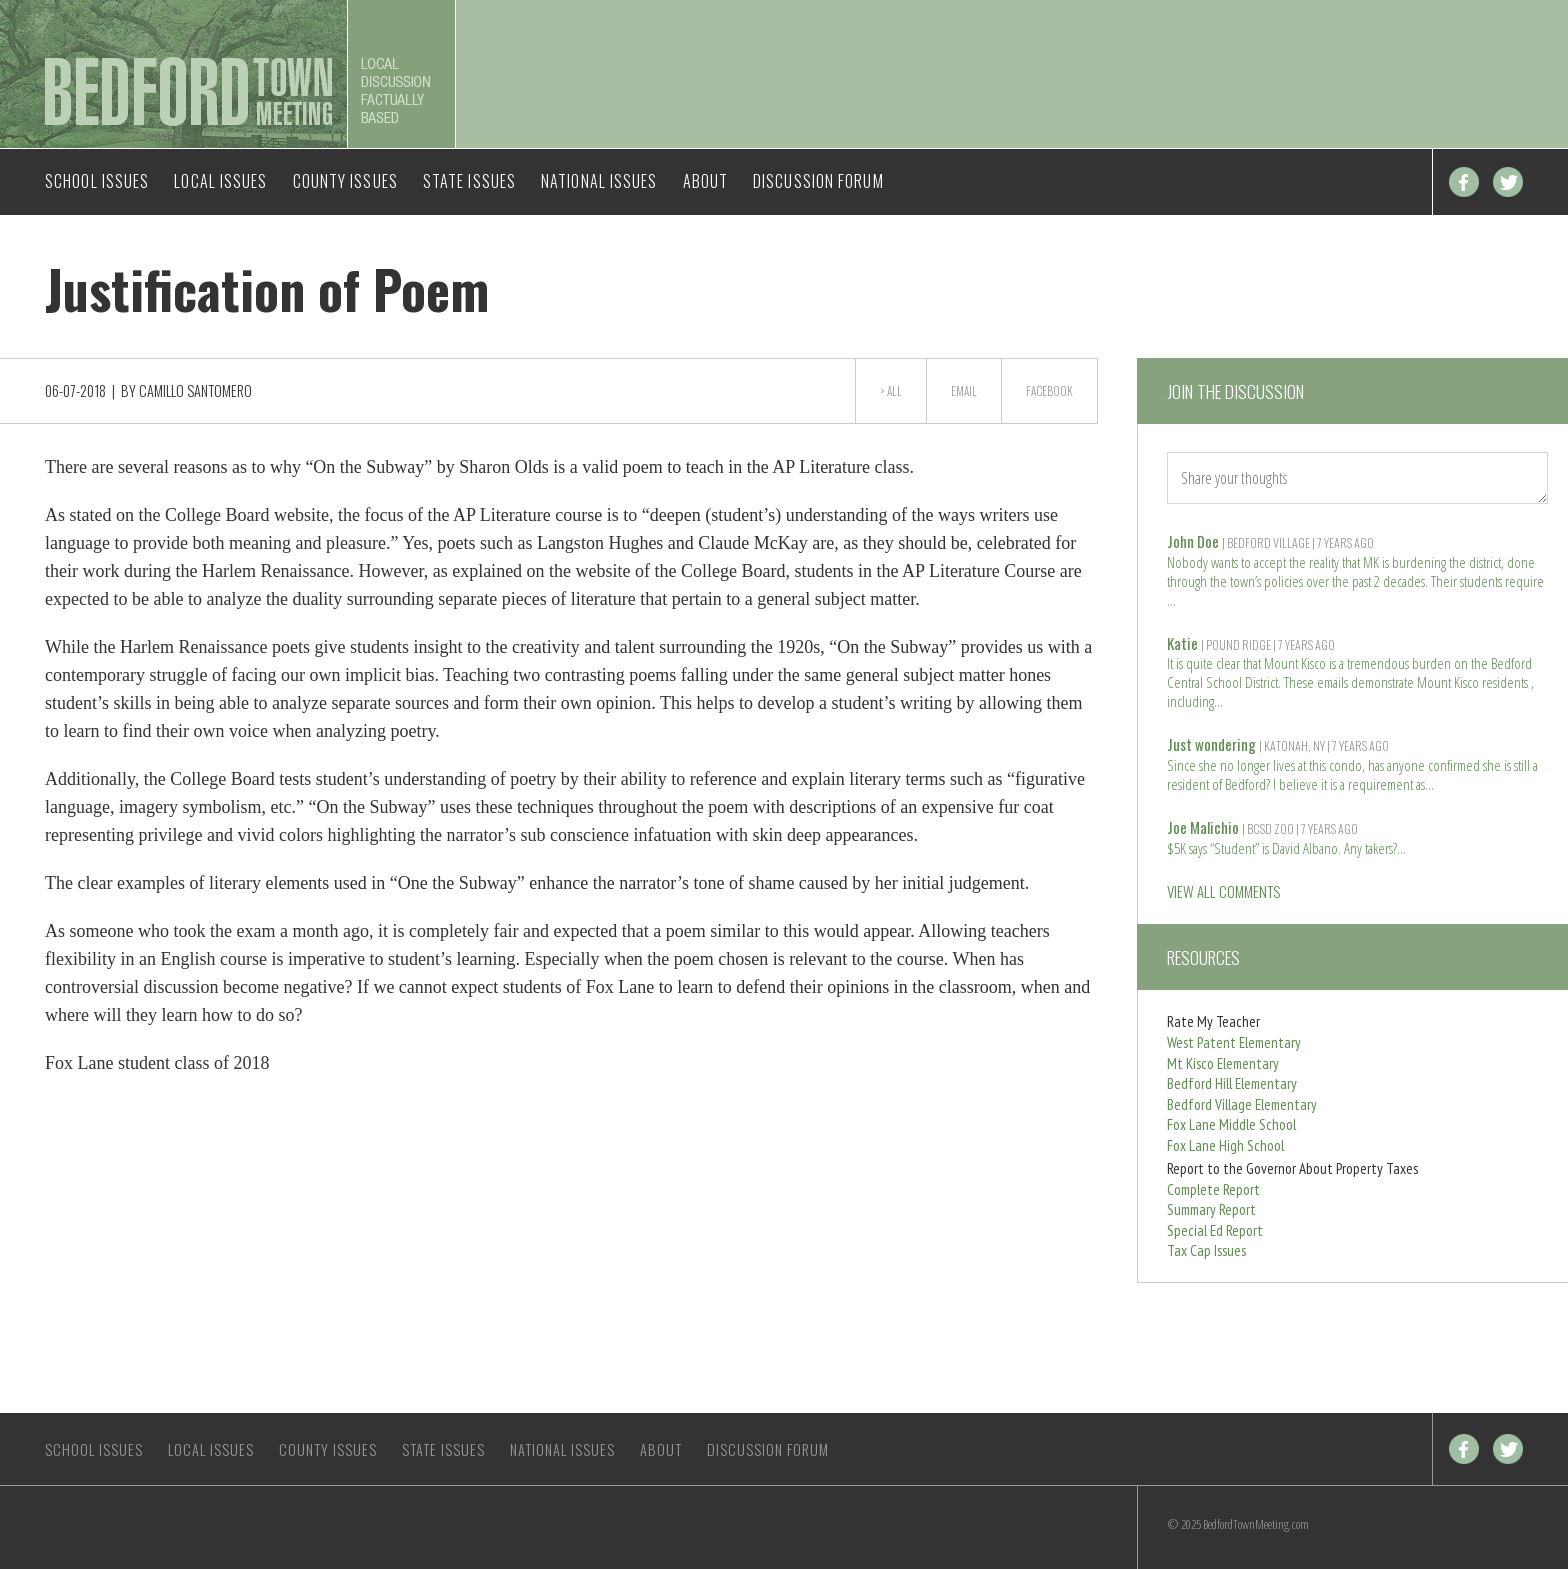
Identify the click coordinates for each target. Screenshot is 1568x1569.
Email (964, 391)
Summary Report (1211, 1209)
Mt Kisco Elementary (1223, 1063)
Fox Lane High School (1225, 1145)
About (706, 181)
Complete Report (1213, 1189)
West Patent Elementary (1234, 1042)
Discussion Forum (818, 181)
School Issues (97, 181)
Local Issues (220, 181)
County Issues (345, 181)
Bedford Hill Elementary (1232, 1083)
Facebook (1464, 182)
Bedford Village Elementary (1242, 1104)
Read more (1172, 598)
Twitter (1508, 182)
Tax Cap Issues (1206, 1250)
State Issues (469, 181)
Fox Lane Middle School (1231, 1124)
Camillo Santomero (195, 390)
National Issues (599, 181)
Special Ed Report (1215, 1230)
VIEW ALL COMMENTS (1223, 891)
